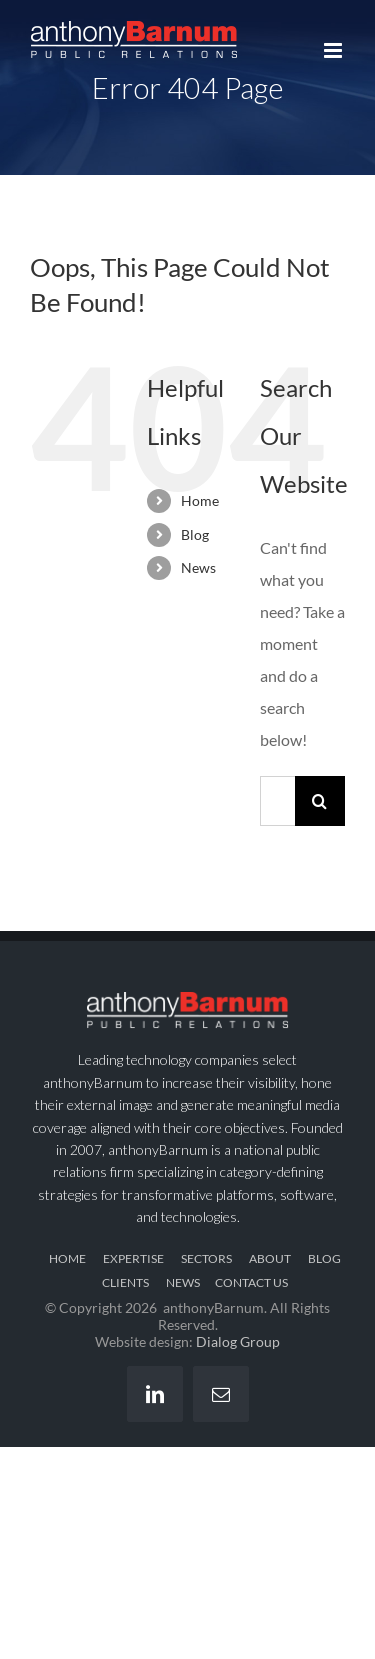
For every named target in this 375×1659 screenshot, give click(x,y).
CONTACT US (251, 1282)
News (198, 567)
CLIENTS (125, 1282)
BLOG (324, 1258)
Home (200, 500)
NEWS (183, 1282)
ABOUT (270, 1258)
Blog (195, 534)
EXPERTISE (133, 1258)
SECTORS (206, 1258)
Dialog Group (238, 1341)
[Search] (320, 801)
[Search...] (277, 801)
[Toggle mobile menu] (334, 50)
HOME (67, 1258)
